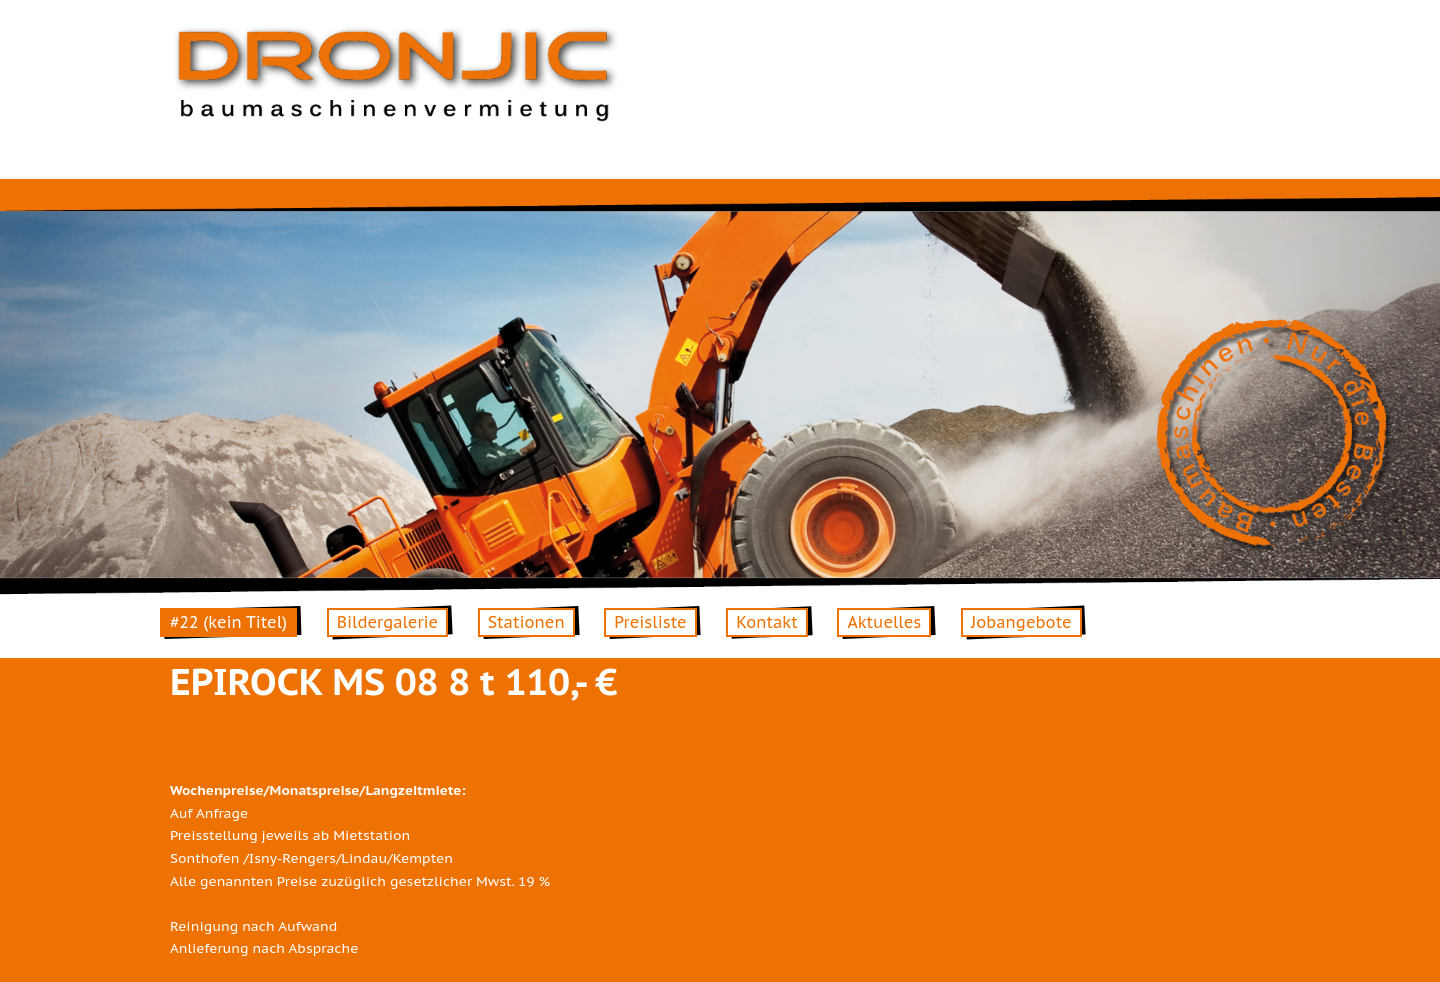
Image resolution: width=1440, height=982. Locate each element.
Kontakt (766, 622)
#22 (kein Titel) (228, 622)
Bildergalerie (387, 622)
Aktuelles (884, 622)
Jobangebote (1021, 622)
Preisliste (650, 622)
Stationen (526, 622)
